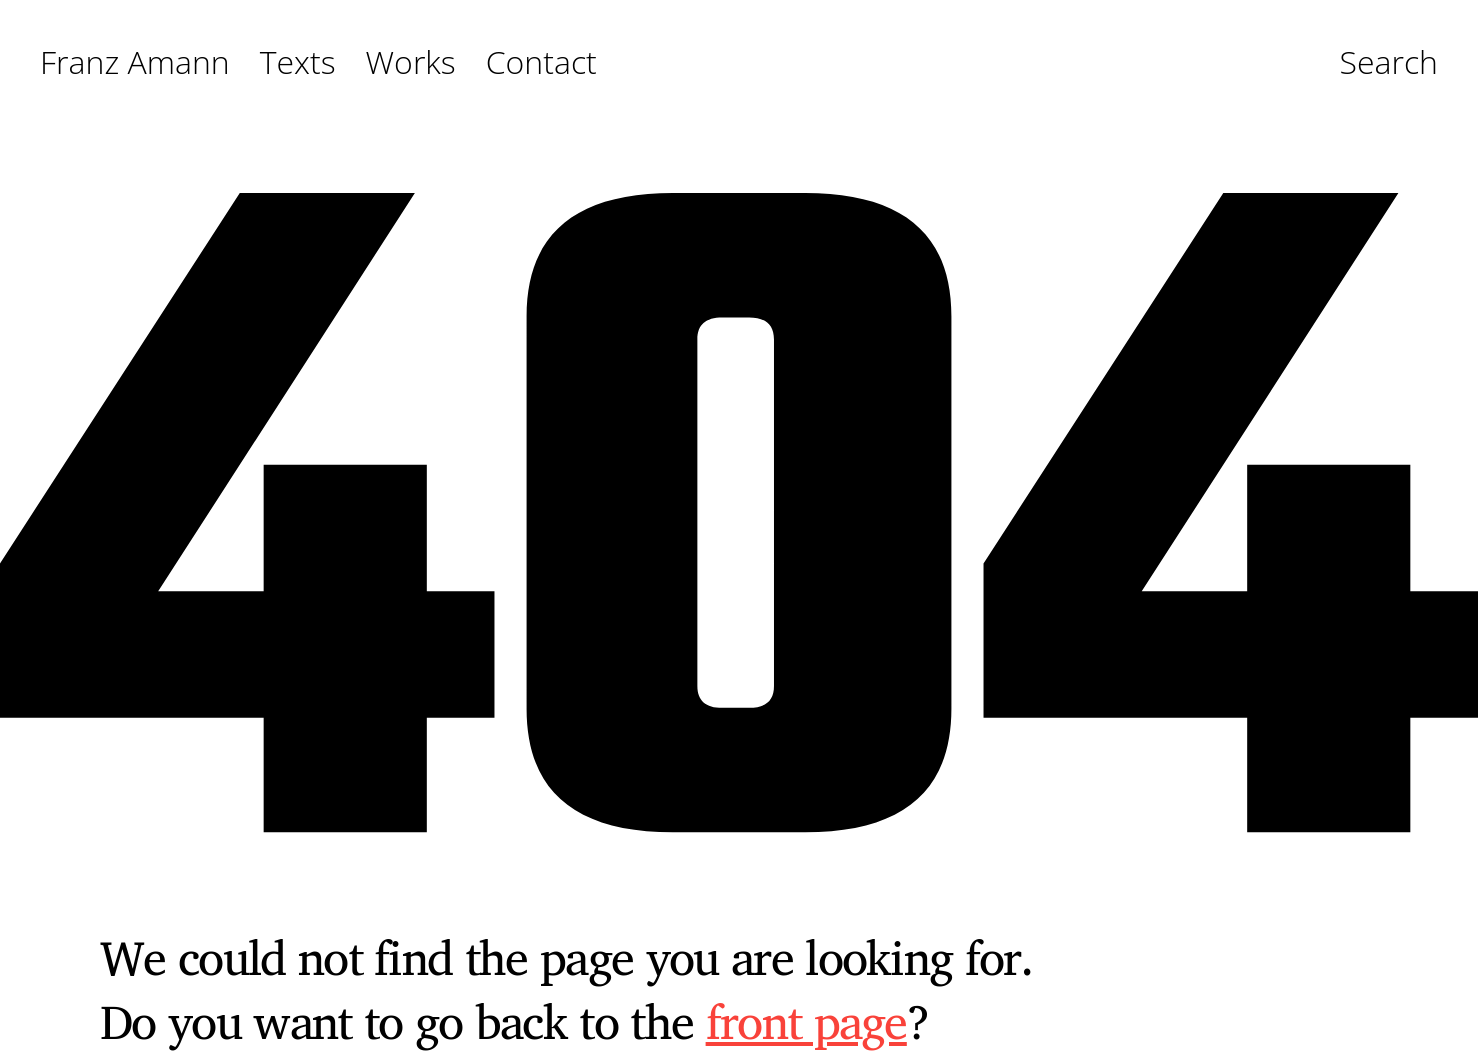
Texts (298, 63)
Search (1388, 63)
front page (806, 1021)
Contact (541, 63)
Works (411, 63)
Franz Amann (135, 63)
